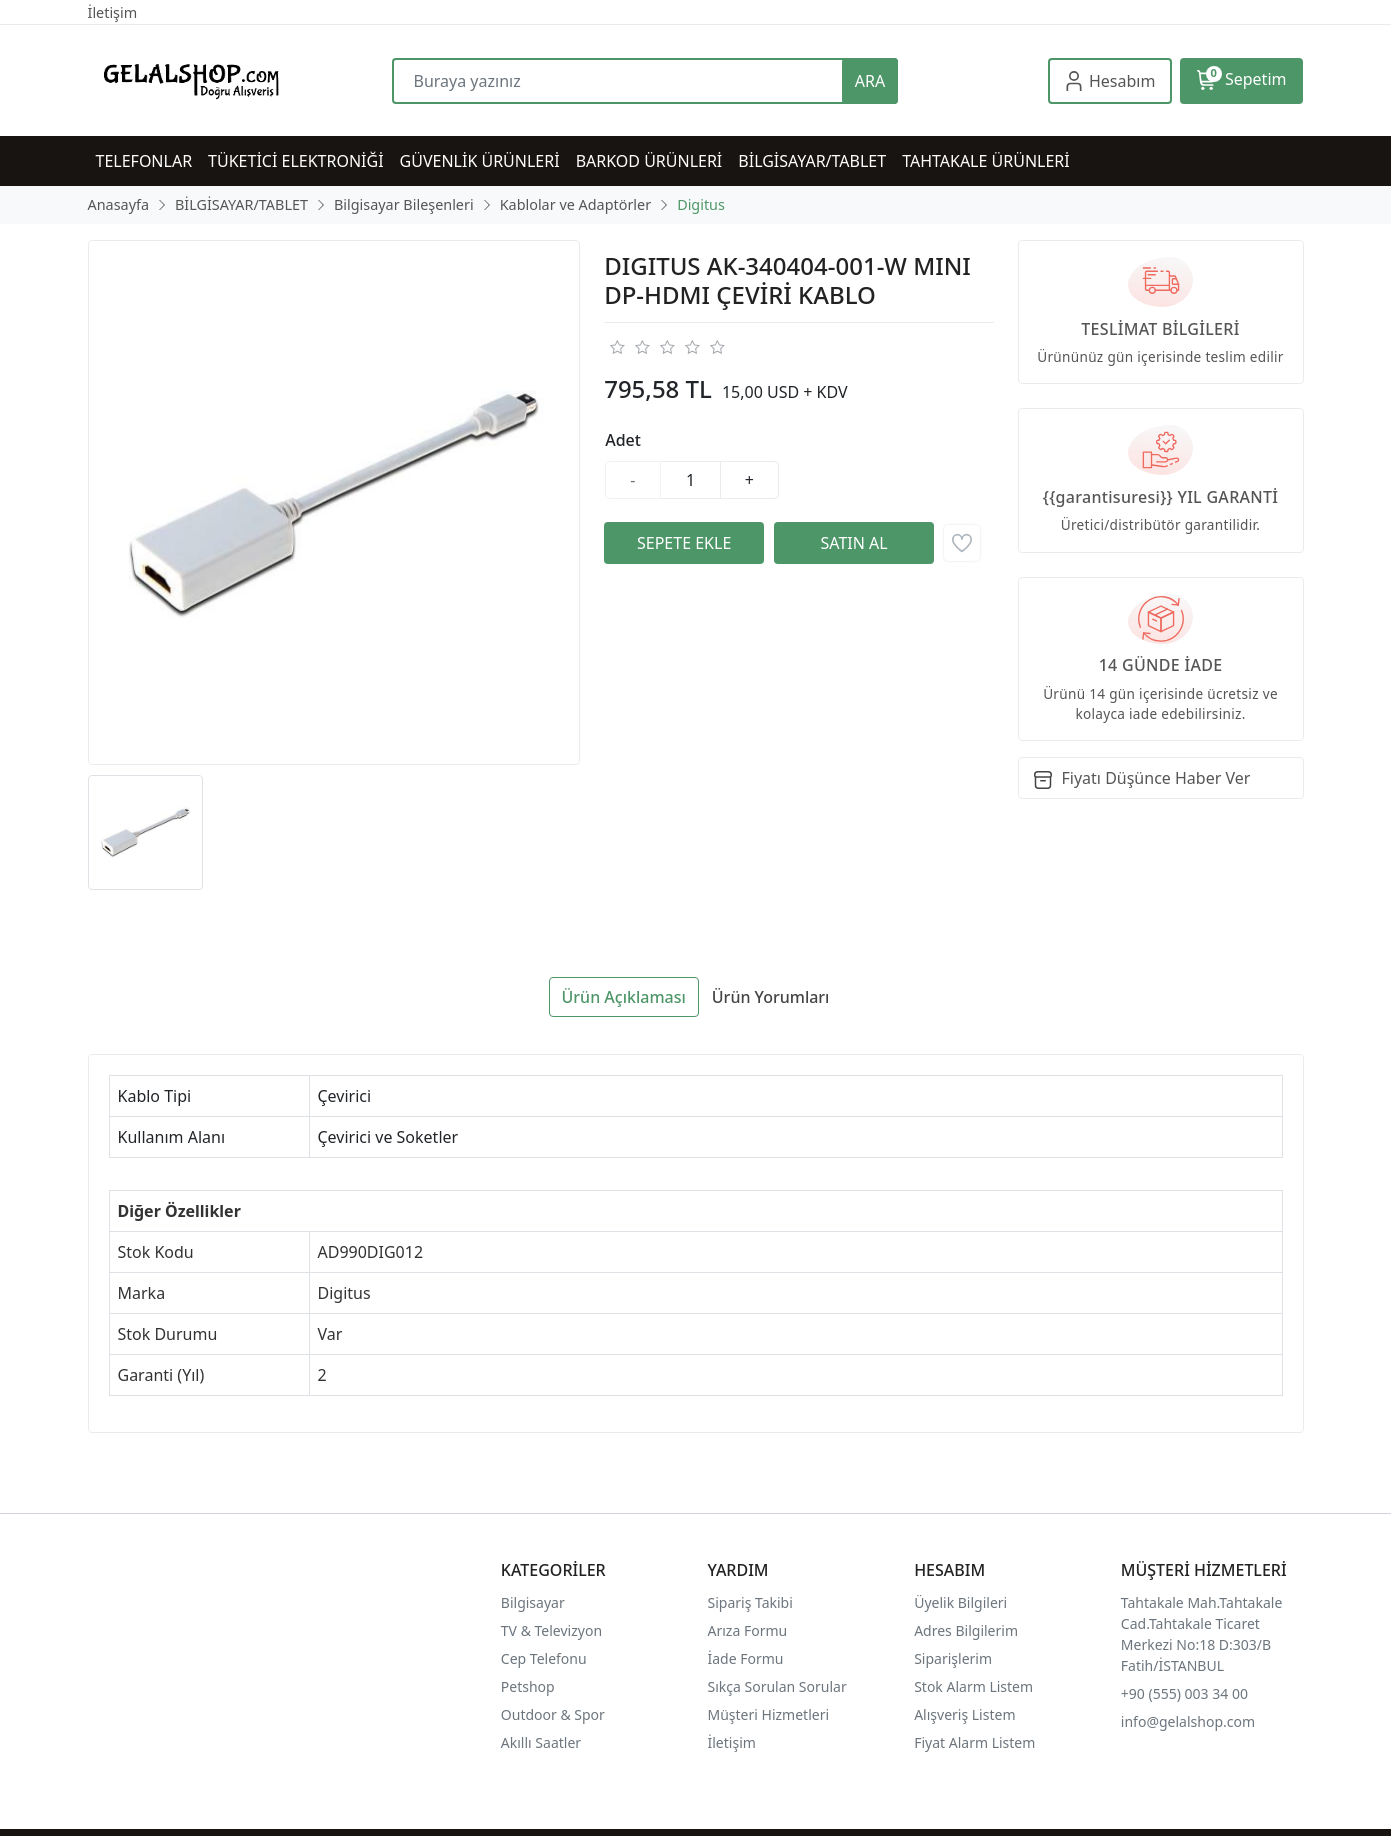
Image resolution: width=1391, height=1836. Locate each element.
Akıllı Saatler (541, 1742)
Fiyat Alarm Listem (974, 1742)
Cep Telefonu (544, 1658)
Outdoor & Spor (553, 1714)
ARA (870, 81)
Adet (623, 440)
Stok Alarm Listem (973, 1686)
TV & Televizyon (551, 1630)
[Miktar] (691, 480)
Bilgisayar (533, 1602)
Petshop (528, 1686)
